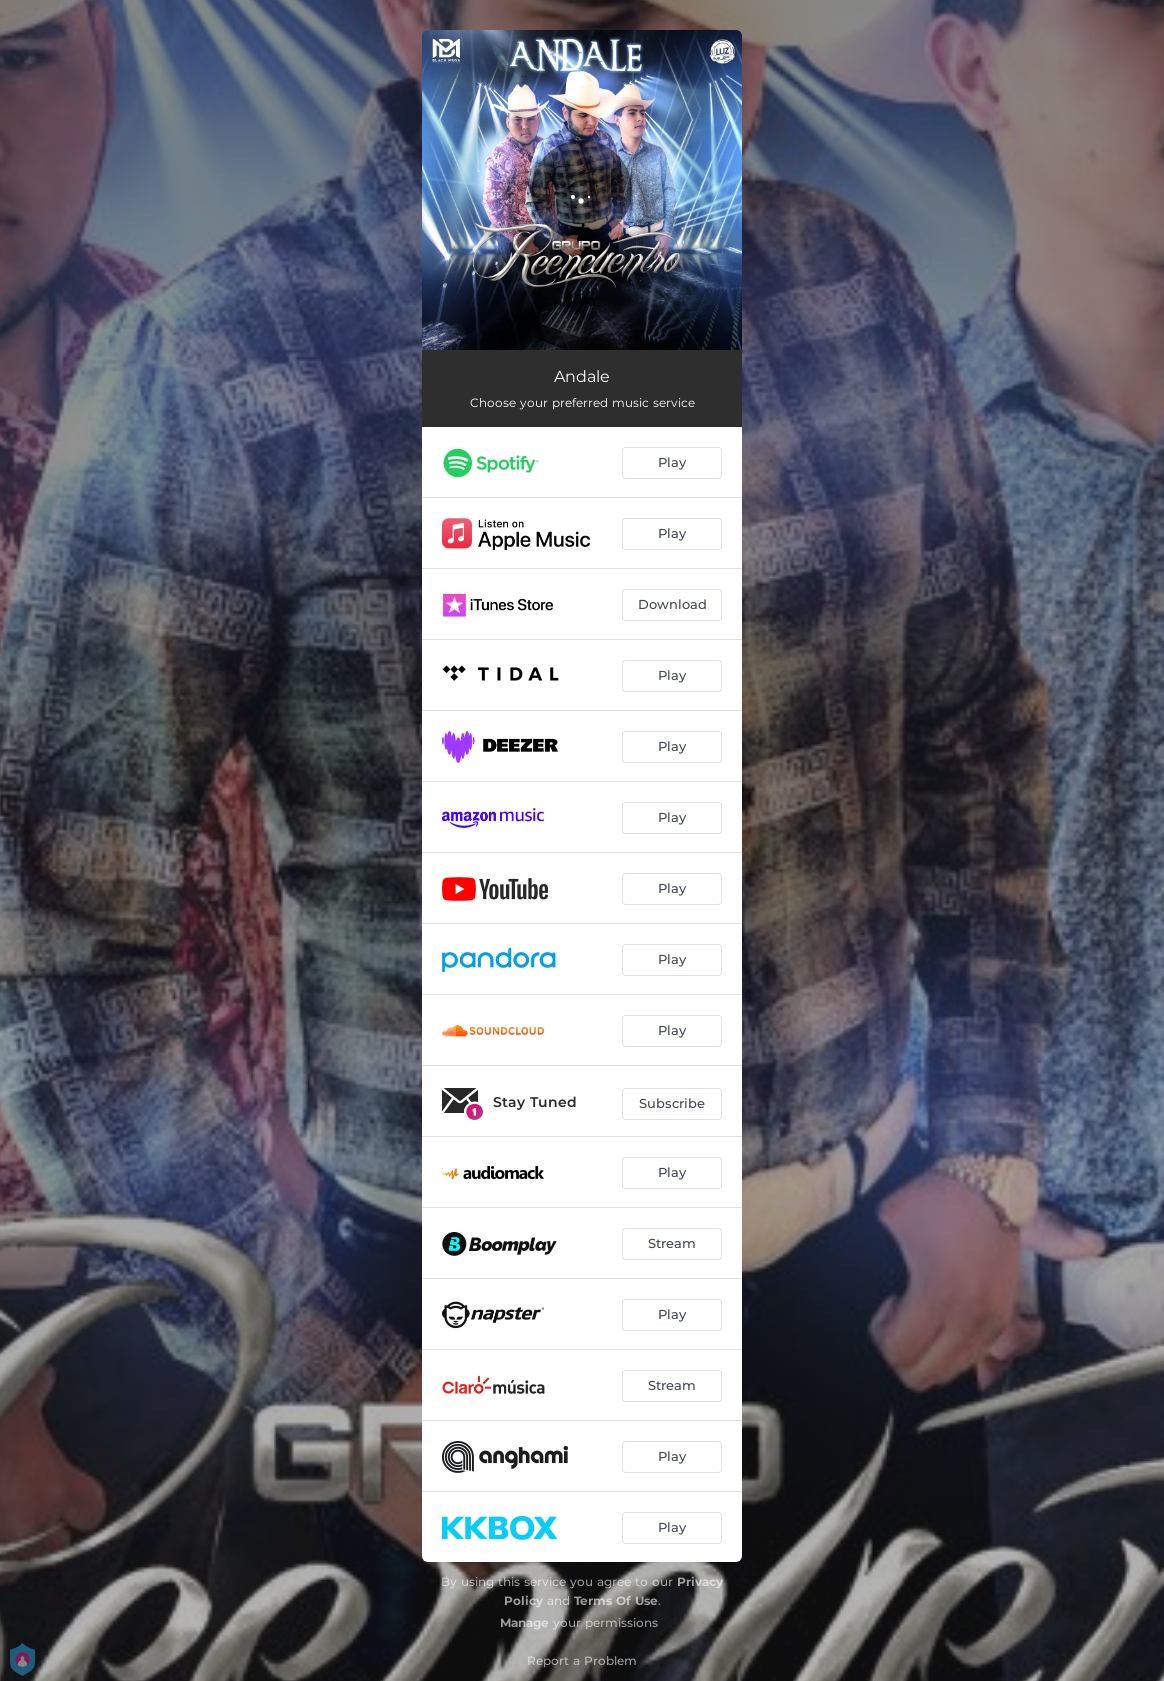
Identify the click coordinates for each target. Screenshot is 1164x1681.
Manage (524, 1622)
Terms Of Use (616, 1600)
